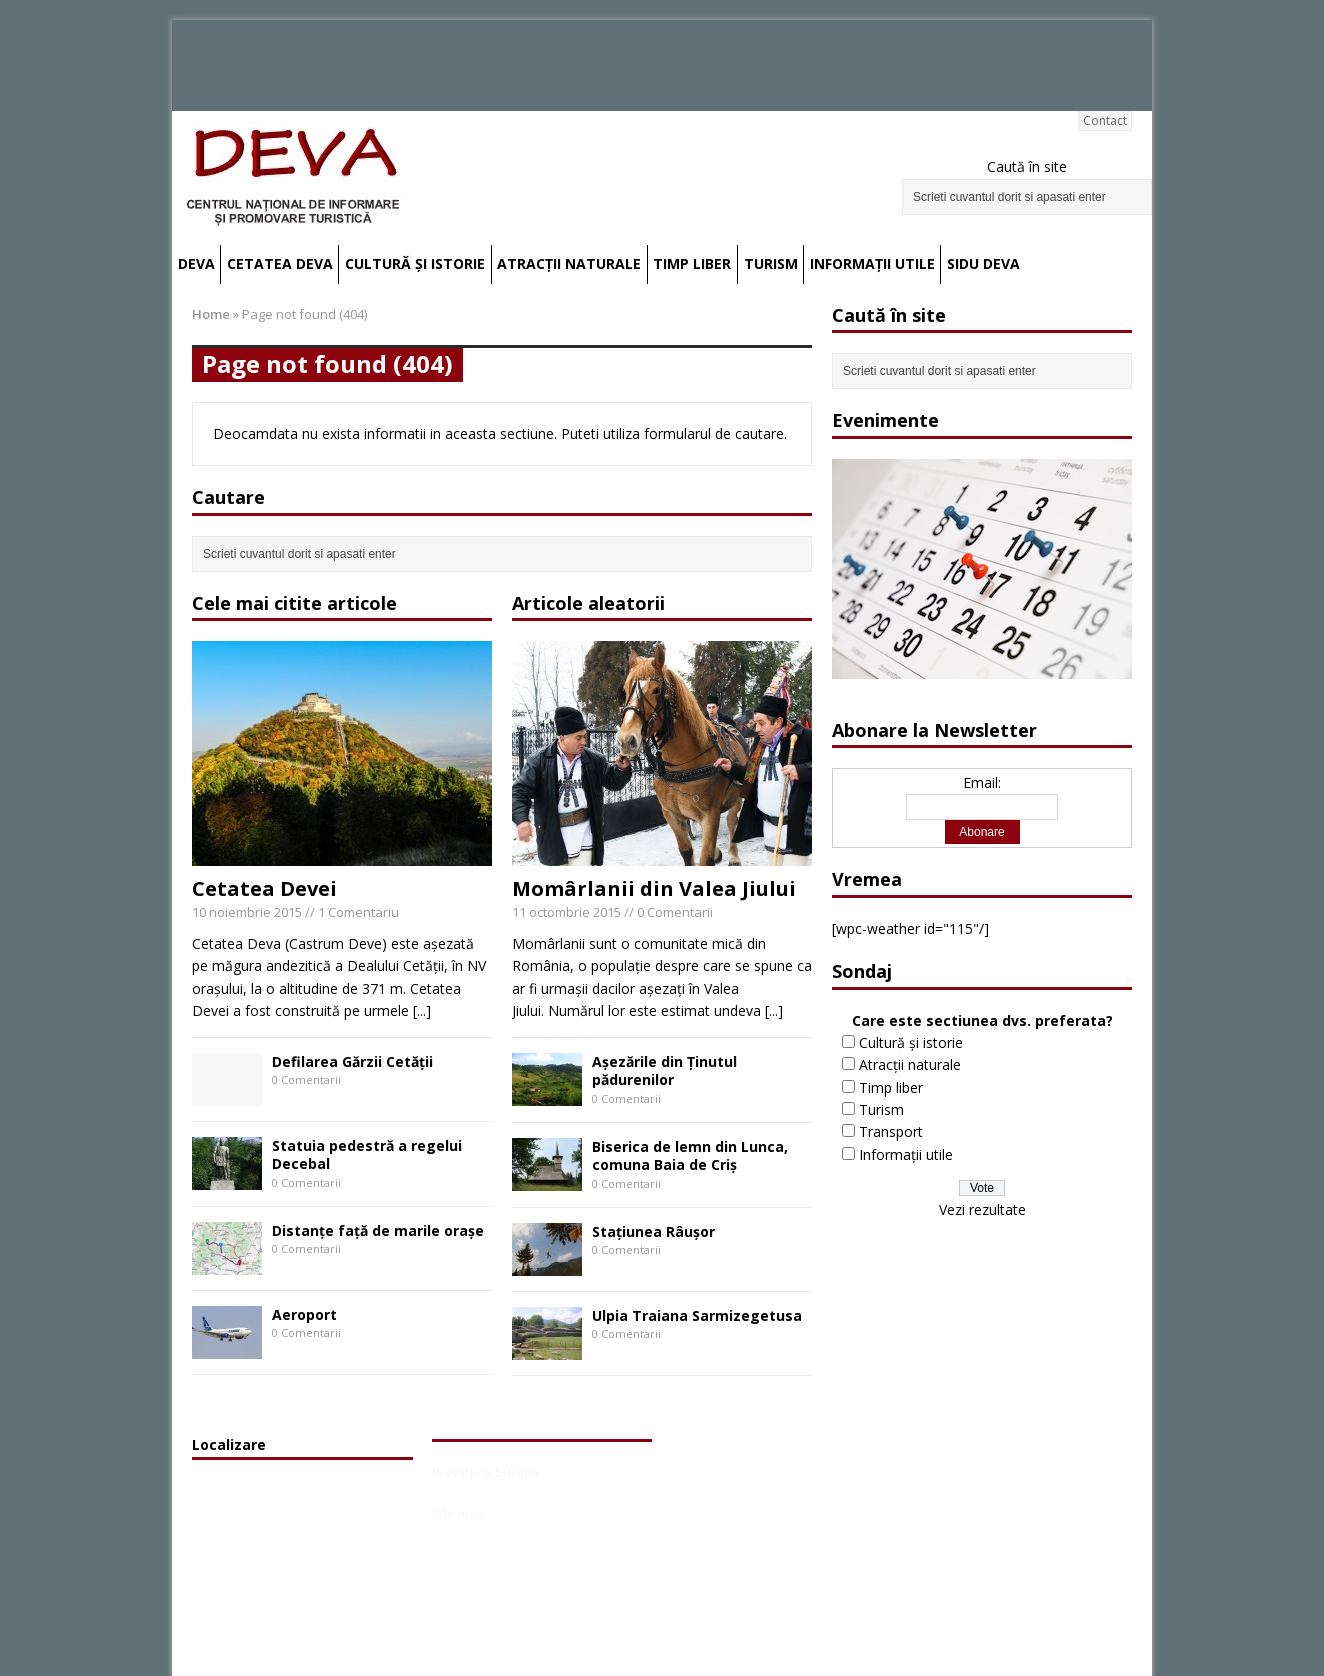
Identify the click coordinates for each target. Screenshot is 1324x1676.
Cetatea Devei (264, 888)
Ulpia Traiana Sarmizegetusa (697, 1315)
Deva (196, 263)
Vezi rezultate (982, 1209)
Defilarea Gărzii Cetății (352, 1061)
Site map (458, 1513)
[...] (422, 1010)
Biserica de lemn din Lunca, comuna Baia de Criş (690, 1155)
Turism (771, 263)
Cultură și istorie (415, 263)
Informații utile (872, 263)
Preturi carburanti (485, 1472)
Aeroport (304, 1314)
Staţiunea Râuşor (653, 1231)
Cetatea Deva (280, 263)
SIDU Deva (983, 263)
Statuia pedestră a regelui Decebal (367, 1154)
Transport (891, 1131)
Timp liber (692, 263)
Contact (1105, 120)
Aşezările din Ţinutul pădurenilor (664, 1070)
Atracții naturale (569, 263)
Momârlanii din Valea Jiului (654, 888)
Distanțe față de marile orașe (378, 1230)
